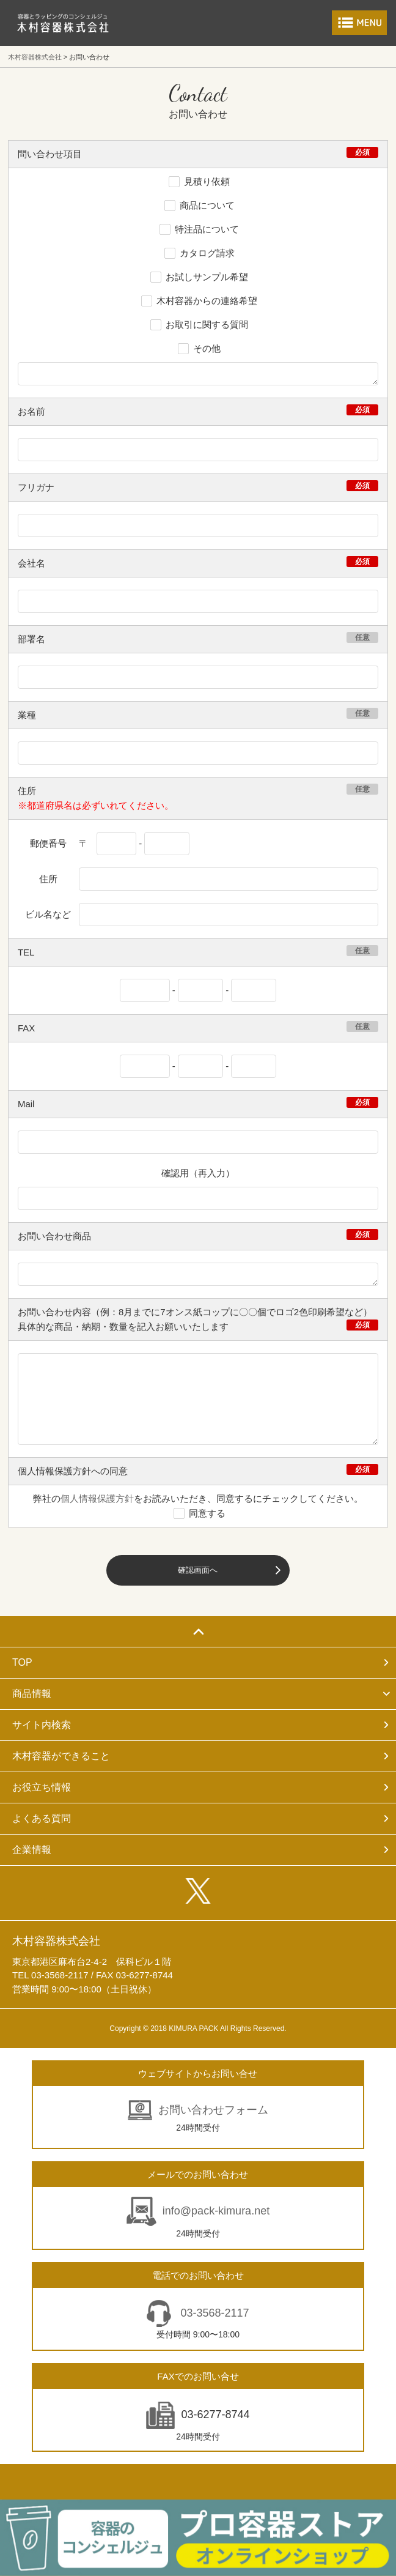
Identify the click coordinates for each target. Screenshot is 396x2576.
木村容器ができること (61, 1756)
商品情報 (31, 1693)
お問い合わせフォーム (213, 2110)
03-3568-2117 (213, 2313)
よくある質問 (41, 1818)
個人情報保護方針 (97, 1498)
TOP (22, 1662)
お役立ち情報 (41, 1787)
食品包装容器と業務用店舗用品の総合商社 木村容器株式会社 (63, 22)
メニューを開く (359, 22)
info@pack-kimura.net (216, 2211)
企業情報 (31, 1849)
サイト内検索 (41, 1725)
